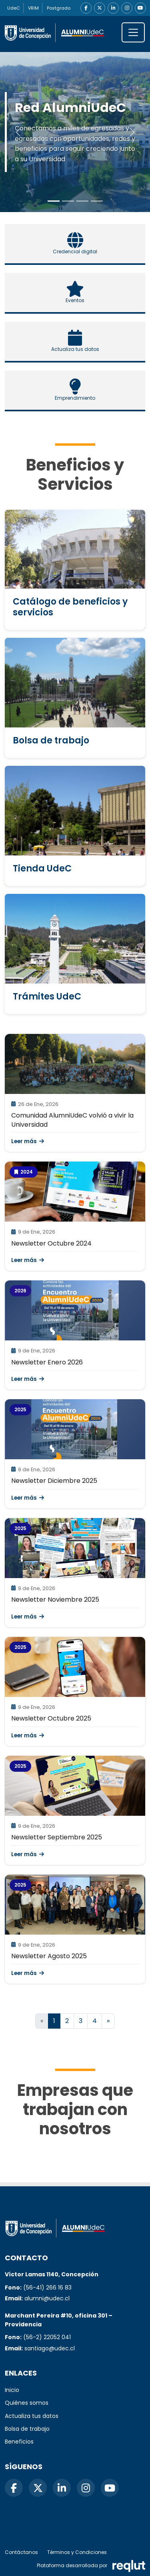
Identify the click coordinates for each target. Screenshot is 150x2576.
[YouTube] (140, 8)
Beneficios (19, 2442)
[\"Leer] (75, 1064)
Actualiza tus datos (31, 2416)
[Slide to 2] (82, 201)
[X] (99, 8)
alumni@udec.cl (47, 2298)
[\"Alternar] (133, 32)
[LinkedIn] (113, 8)
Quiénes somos (26, 2403)
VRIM (33, 8)
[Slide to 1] (68, 201)
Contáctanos (21, 2552)
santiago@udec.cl (49, 2348)
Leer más (27, 1141)
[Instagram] (126, 8)
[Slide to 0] (54, 201)
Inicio (12, 2390)
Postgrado (58, 8)
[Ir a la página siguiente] (108, 2021)
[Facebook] (86, 8)
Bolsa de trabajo (27, 2429)
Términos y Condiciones (77, 2552)
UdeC (13, 8)
